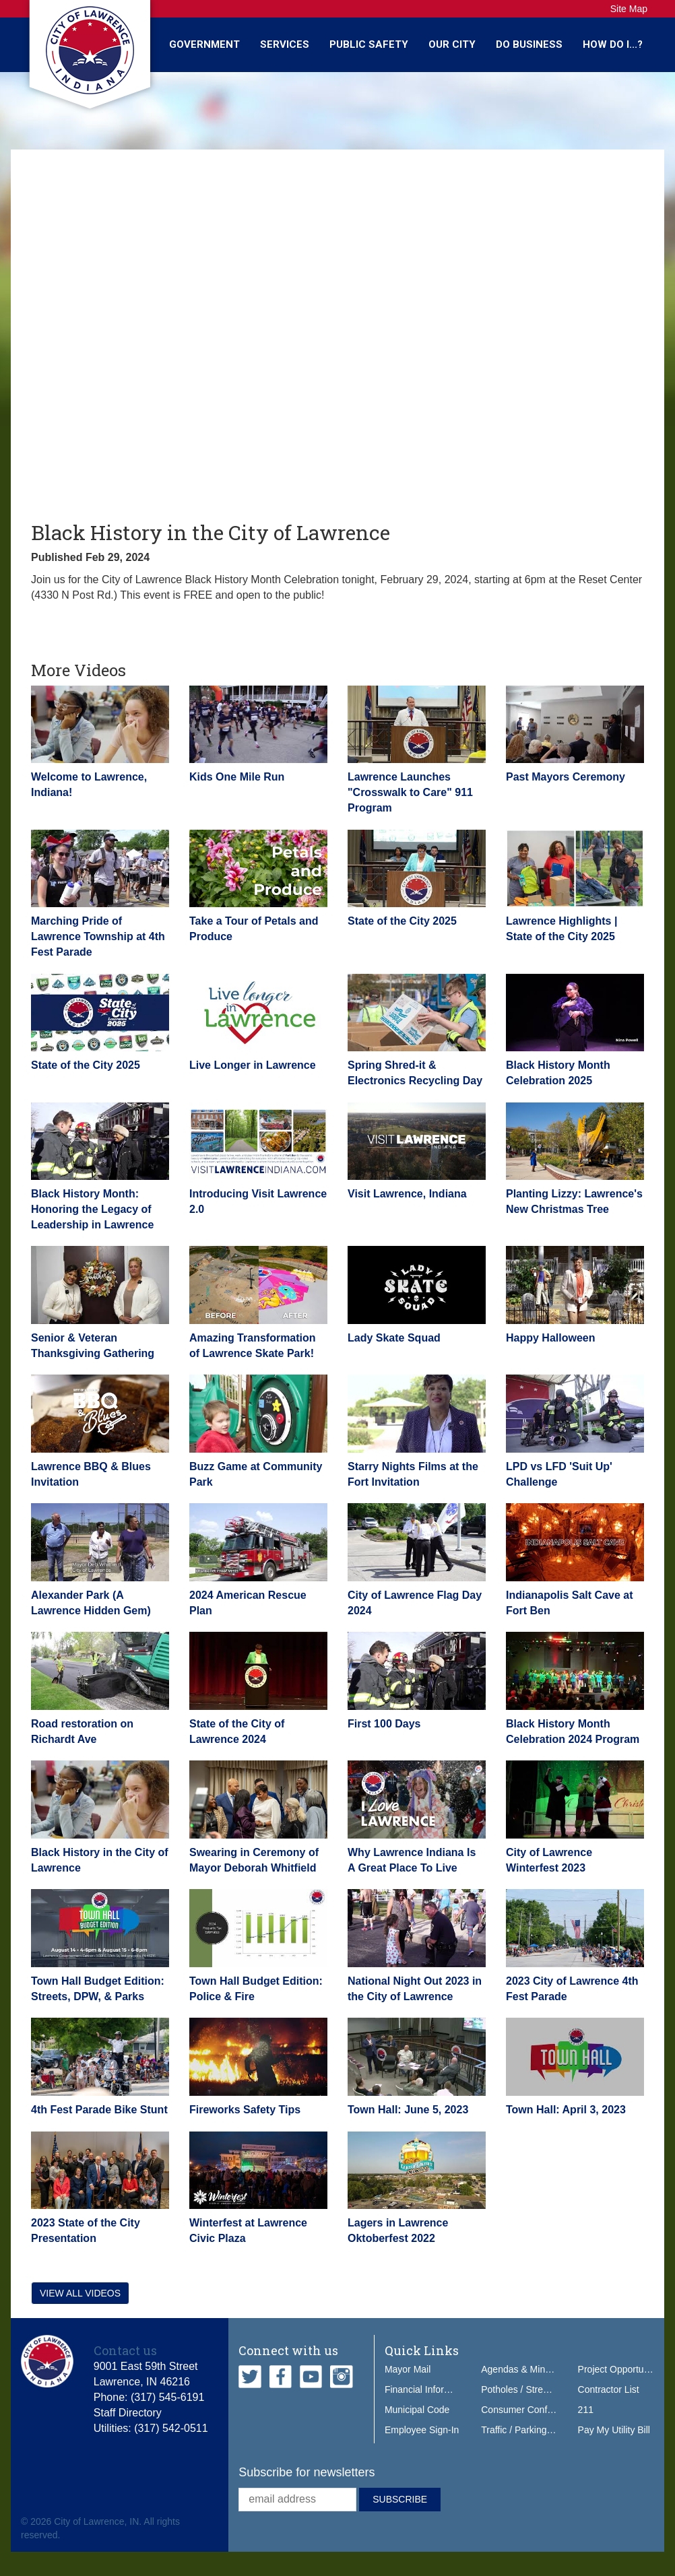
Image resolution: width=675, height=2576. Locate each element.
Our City (452, 44)
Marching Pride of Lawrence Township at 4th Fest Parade (98, 936)
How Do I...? (613, 44)
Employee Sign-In (422, 2429)
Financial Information (428, 2389)
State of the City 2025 (402, 921)
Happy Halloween (550, 1338)
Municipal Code (417, 2409)
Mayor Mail (407, 2369)
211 (585, 2409)
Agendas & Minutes (521, 2369)
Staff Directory (128, 2412)
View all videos (80, 2293)
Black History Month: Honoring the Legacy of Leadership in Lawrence (92, 1209)
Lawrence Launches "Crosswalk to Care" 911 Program (410, 792)
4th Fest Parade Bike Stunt (99, 2109)
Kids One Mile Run (236, 777)
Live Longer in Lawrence (252, 1065)
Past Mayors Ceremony (565, 777)
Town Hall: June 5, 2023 (408, 2109)
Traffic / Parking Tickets (530, 2429)
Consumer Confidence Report (543, 2409)
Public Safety (368, 44)
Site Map (628, 8)
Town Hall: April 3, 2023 (566, 2109)
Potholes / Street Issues (531, 2389)
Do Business (529, 44)
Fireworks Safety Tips (244, 2109)
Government (204, 44)
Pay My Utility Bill (614, 2429)
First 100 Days (384, 1723)
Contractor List (608, 2389)
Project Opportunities (622, 2369)
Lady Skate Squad (394, 1338)
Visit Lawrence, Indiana (407, 1193)
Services (284, 44)
